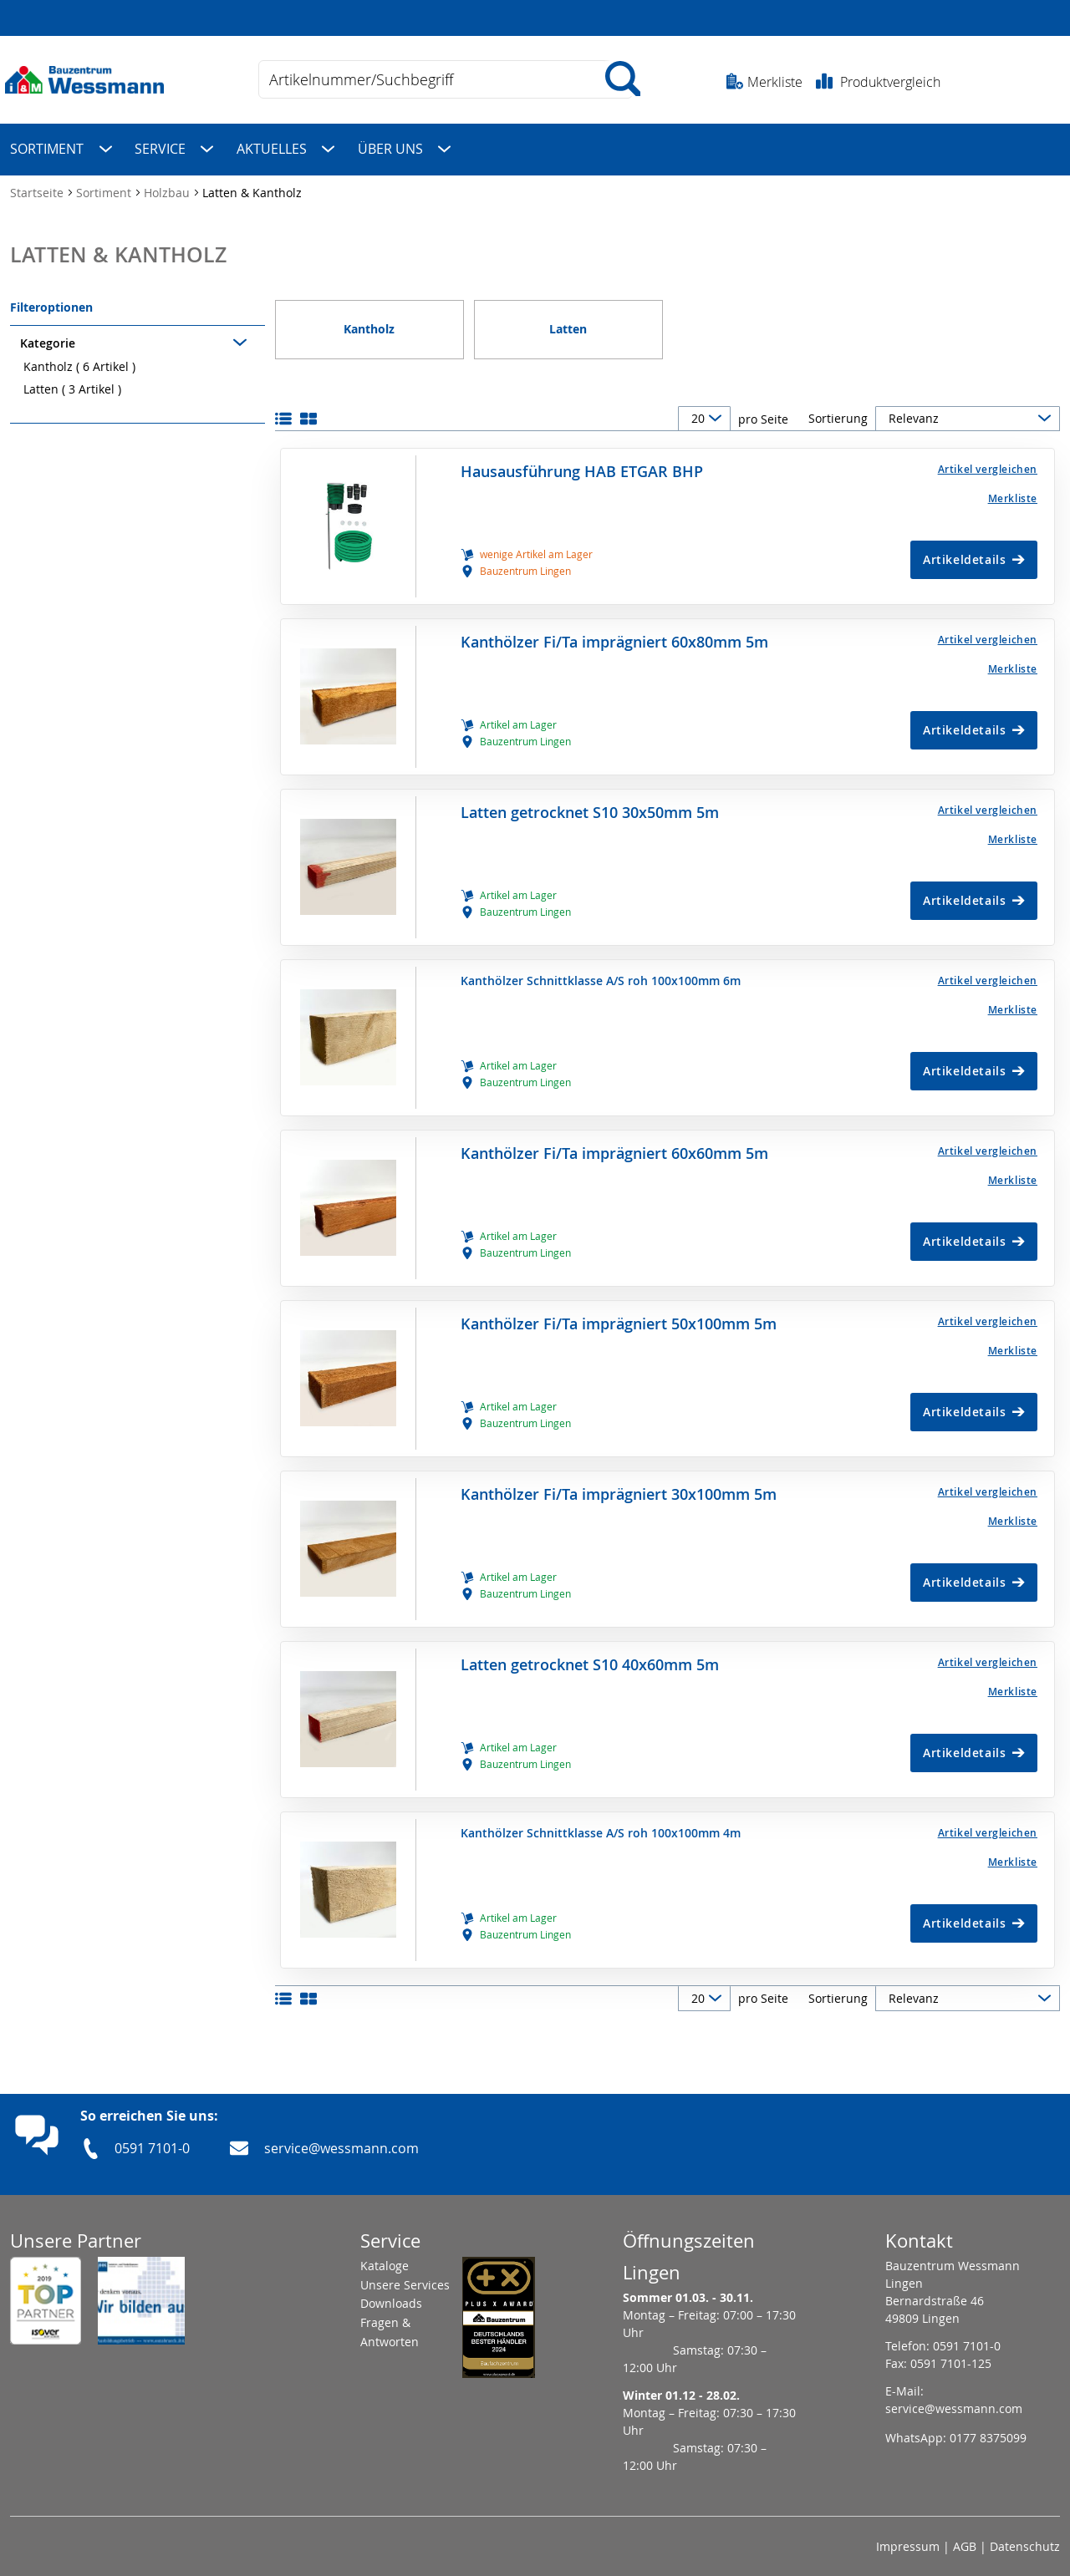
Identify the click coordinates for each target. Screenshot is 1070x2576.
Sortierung (838, 411)
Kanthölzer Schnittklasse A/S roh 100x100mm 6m (601, 973)
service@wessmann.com (341, 2140)
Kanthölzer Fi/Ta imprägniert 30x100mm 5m (619, 1486)
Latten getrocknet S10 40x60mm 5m (590, 1657)
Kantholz (79, 359)
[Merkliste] (941, 491)
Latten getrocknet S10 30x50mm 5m (590, 805)
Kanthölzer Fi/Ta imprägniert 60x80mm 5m (614, 634)
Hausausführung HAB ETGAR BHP (582, 464)
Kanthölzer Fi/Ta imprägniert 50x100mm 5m (619, 1316)
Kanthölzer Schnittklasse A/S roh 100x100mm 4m (601, 1825)
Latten (72, 381)
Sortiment (105, 185)
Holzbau (168, 185)
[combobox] (445, 79)
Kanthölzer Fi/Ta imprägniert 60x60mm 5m (614, 1146)
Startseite (38, 185)
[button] (941, 462)
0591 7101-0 (152, 2140)
